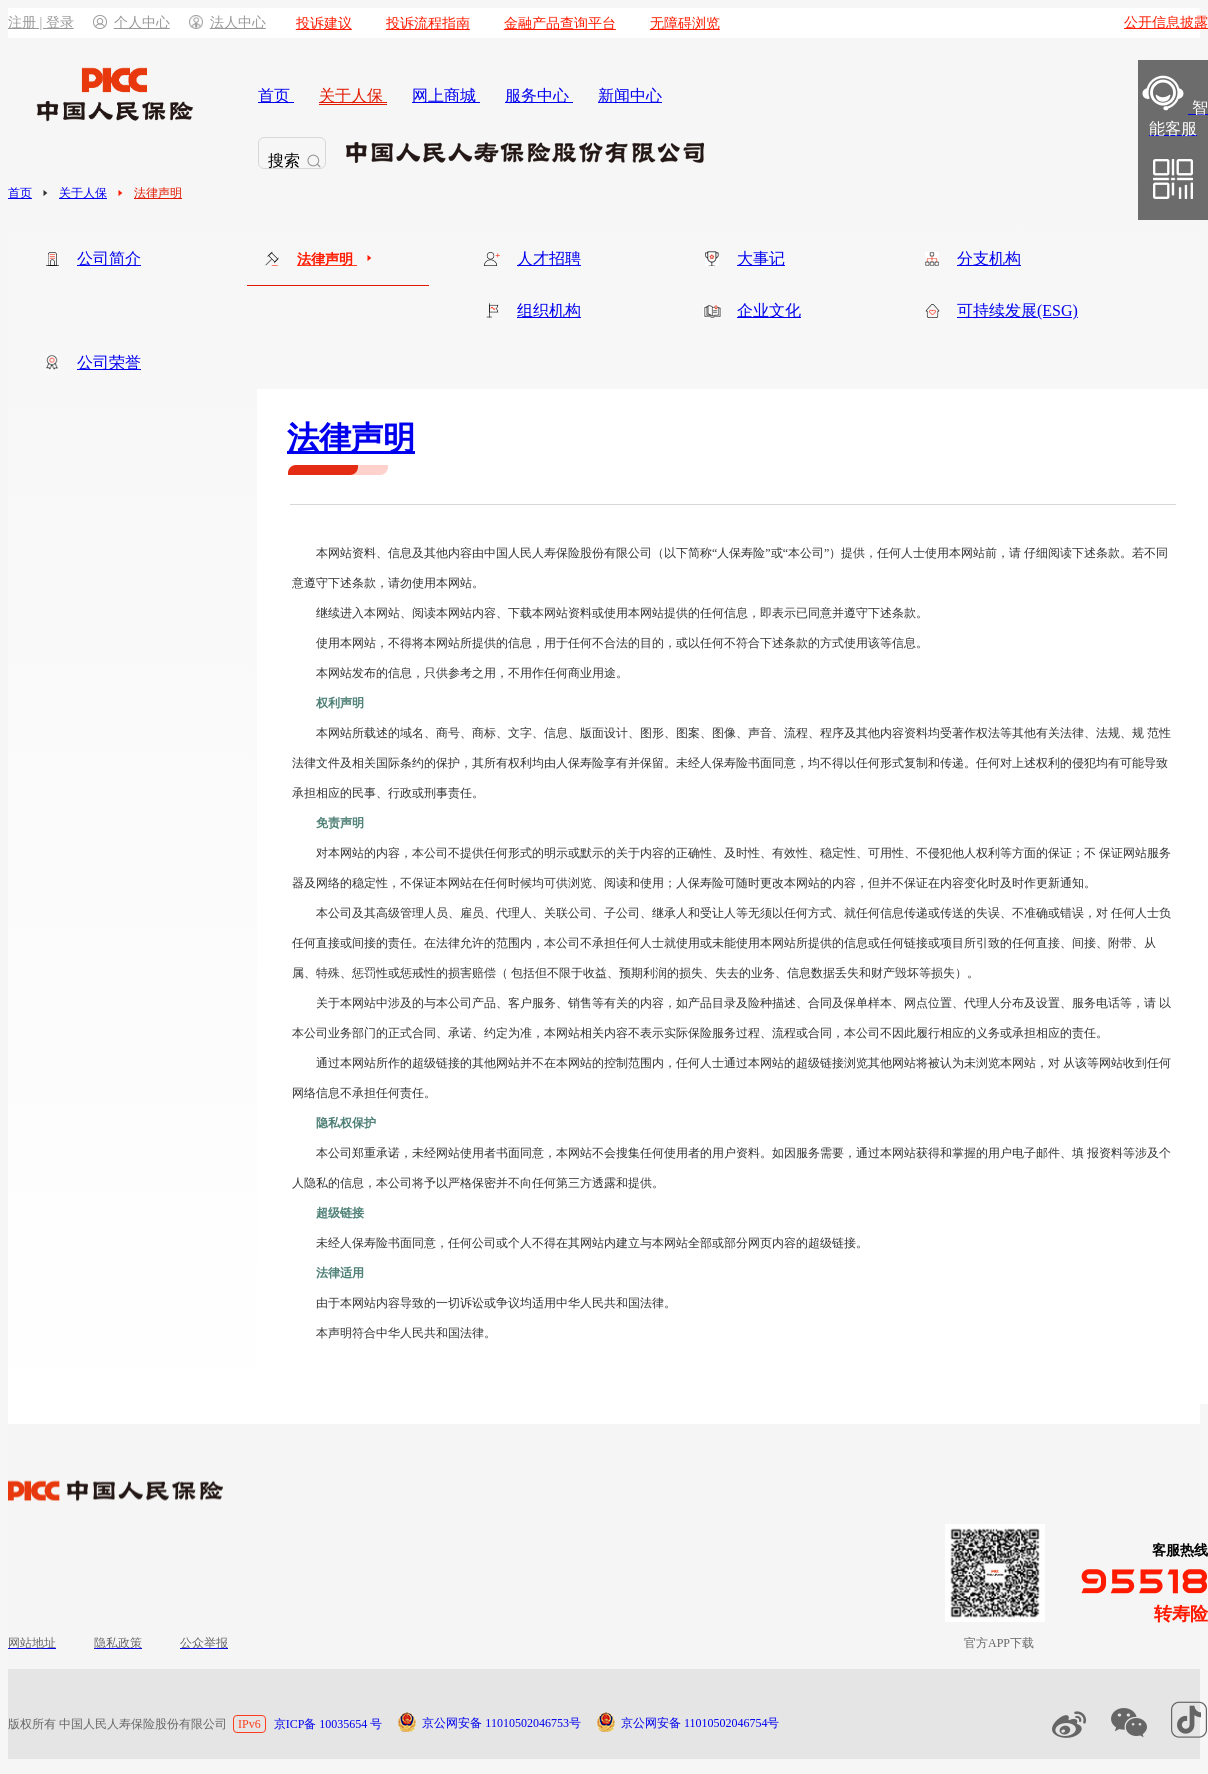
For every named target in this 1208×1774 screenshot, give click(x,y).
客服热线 (1180, 1550)
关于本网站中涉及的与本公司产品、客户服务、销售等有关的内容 (490, 1003)
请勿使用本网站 (430, 583)
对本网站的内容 (358, 853)
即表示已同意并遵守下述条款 (838, 613)
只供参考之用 (460, 673)
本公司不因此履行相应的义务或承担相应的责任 (970, 1033)
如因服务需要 (808, 1153)
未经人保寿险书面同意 (736, 763)
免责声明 (340, 823)
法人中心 (227, 22)
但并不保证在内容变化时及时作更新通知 (976, 883)
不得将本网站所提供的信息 (460, 643)
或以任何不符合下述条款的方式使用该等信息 (796, 643)
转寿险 (1181, 1614)
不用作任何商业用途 (562, 673)
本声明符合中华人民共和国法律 (400, 1333)
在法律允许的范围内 (478, 943)
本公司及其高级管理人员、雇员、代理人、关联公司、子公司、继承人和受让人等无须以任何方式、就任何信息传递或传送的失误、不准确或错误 (700, 913)
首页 (20, 193)
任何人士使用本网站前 (937, 553)
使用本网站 (346, 643)
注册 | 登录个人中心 (89, 22)
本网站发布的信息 (364, 673)
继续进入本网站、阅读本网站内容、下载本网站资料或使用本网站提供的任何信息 (532, 613)
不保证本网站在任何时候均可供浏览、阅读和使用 (532, 883)
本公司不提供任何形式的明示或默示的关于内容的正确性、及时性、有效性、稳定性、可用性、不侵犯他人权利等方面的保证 (742, 853)
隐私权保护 (346, 1123)
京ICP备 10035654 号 (328, 1724)
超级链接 (340, 1213)
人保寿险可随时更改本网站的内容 (766, 883)
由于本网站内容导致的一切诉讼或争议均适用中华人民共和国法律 (490, 1303)
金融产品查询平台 (560, 23)
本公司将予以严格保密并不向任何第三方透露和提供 (514, 1183)
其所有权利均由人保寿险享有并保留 (568, 763)
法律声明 (158, 193)
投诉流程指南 (428, 23)
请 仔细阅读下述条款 (1064, 553)
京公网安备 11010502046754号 (700, 1723)
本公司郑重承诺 (358, 1153)
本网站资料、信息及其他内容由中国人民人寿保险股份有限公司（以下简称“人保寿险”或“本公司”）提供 (590, 553)
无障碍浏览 (685, 23)
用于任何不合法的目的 (604, 643)
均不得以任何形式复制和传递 (886, 763)
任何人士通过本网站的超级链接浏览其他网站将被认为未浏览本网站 (856, 1063)
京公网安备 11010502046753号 (501, 1723)
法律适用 (340, 1273)
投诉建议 (324, 23)
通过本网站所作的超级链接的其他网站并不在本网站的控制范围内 (490, 1063)
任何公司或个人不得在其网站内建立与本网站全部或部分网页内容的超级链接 (652, 1243)
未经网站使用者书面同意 (478, 1153)
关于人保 (83, 193)
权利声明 (340, 703)
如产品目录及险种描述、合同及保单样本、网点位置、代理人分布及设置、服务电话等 (904, 1003)
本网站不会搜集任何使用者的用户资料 (658, 1153)
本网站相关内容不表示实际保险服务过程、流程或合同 (688, 1033)
